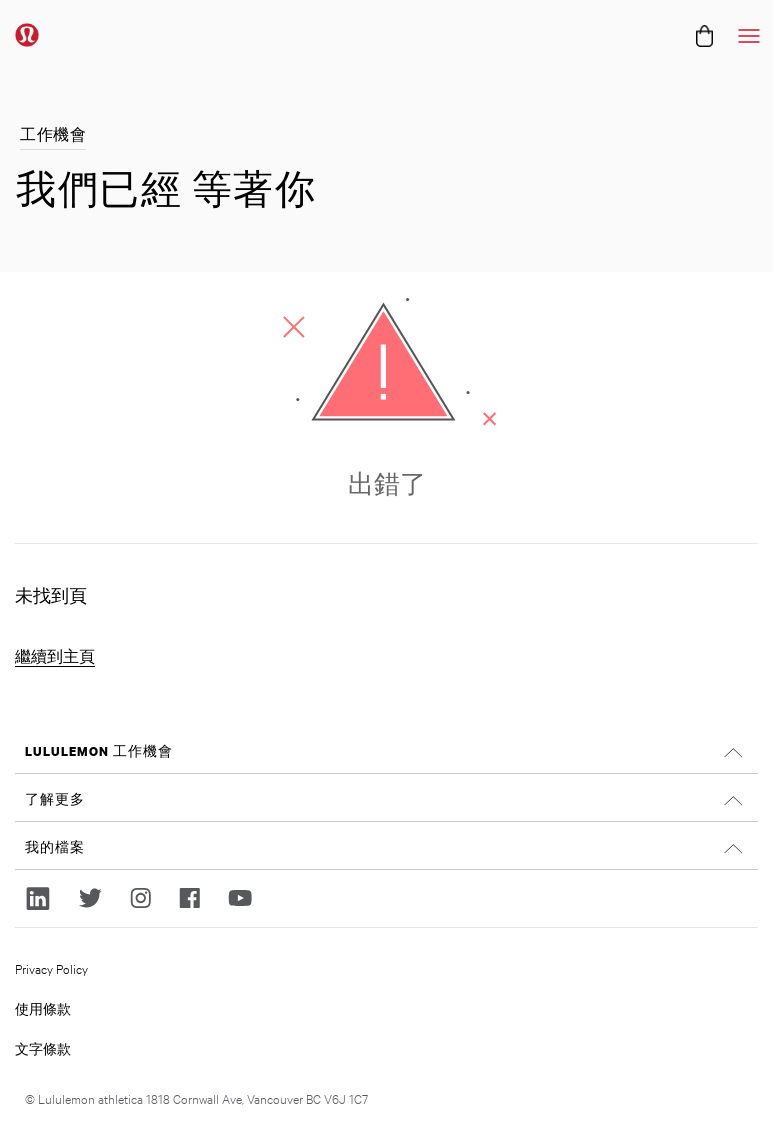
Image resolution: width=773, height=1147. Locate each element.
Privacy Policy (51, 968)
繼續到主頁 (55, 656)
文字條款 (43, 1048)
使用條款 (43, 1008)
